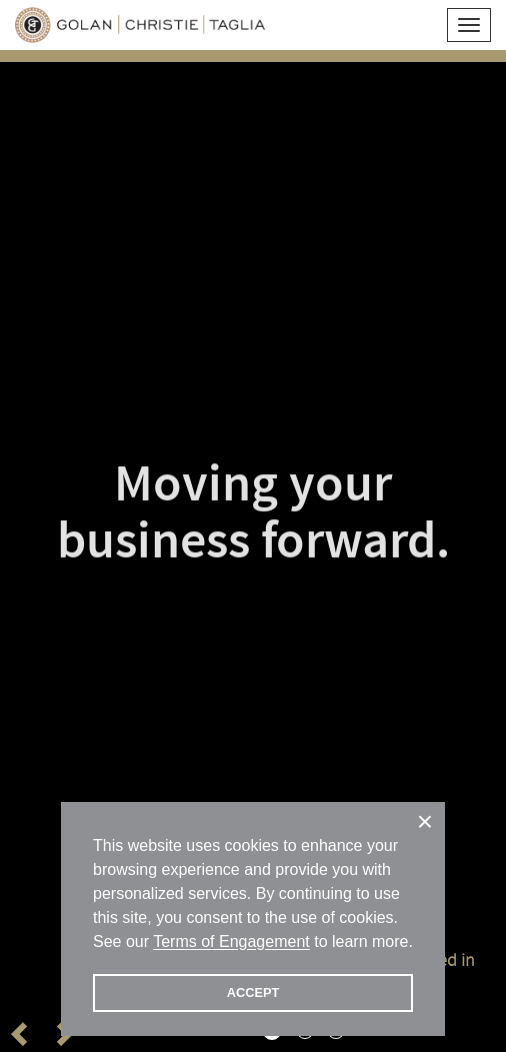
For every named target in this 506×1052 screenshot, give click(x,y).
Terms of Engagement (231, 941)
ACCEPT (253, 992)
